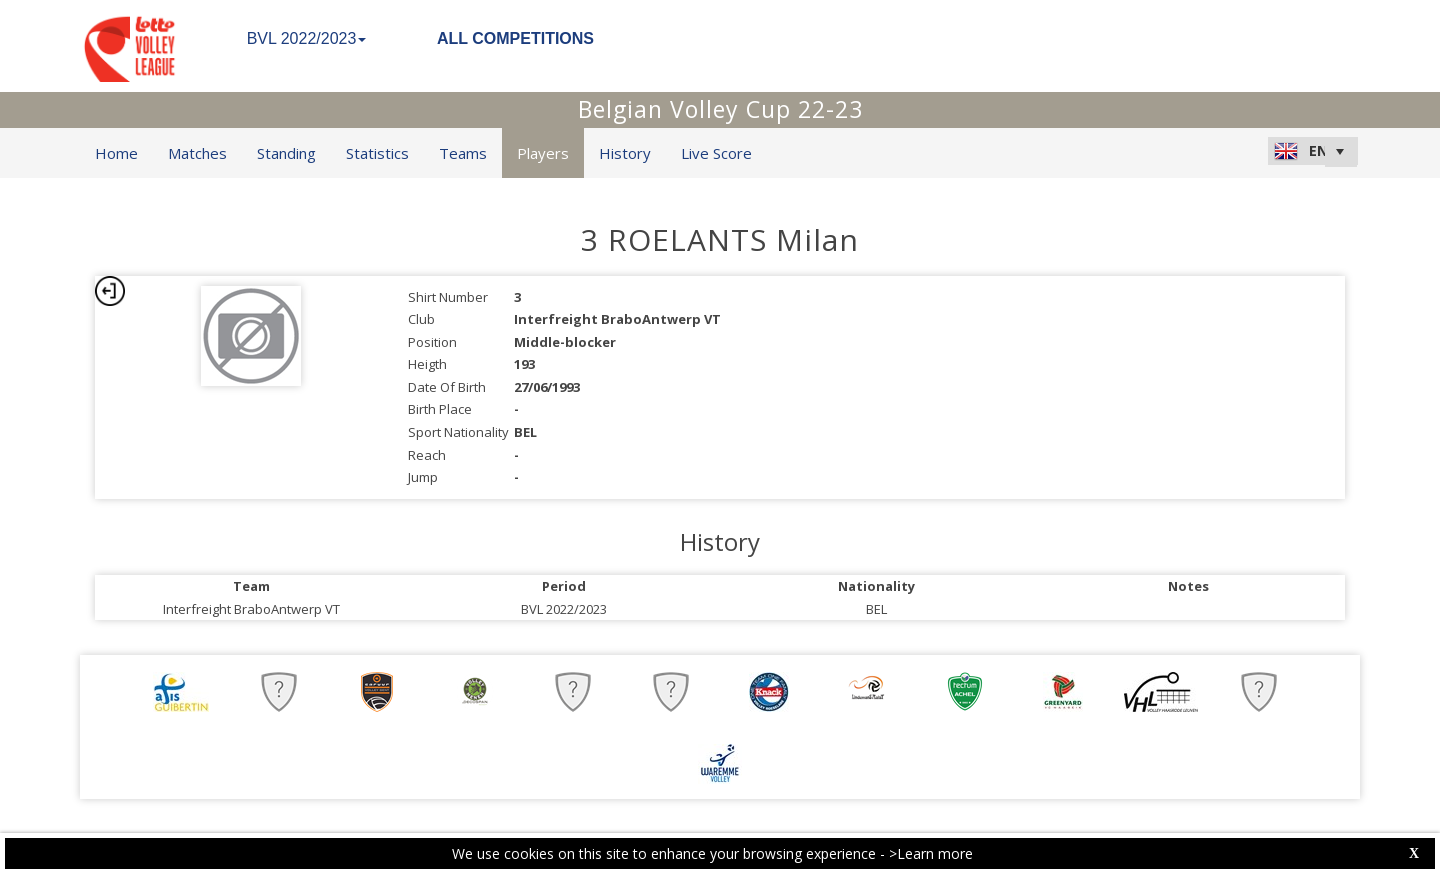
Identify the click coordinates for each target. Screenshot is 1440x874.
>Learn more (931, 853)
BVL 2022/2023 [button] (307, 38)
